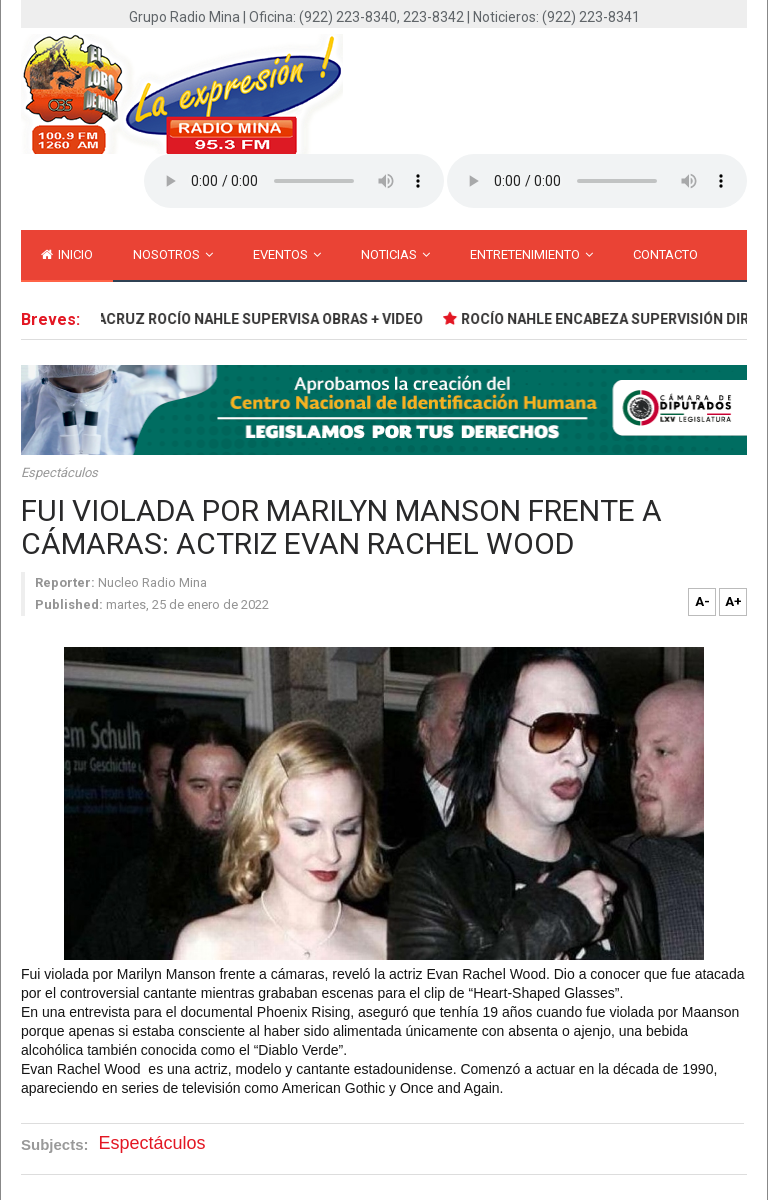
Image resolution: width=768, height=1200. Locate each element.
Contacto (665, 254)
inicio (67, 254)
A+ (733, 601)
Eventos (287, 254)
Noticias (395, 254)
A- (702, 601)
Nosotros (173, 254)
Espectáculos (59, 472)
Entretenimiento (531, 254)
